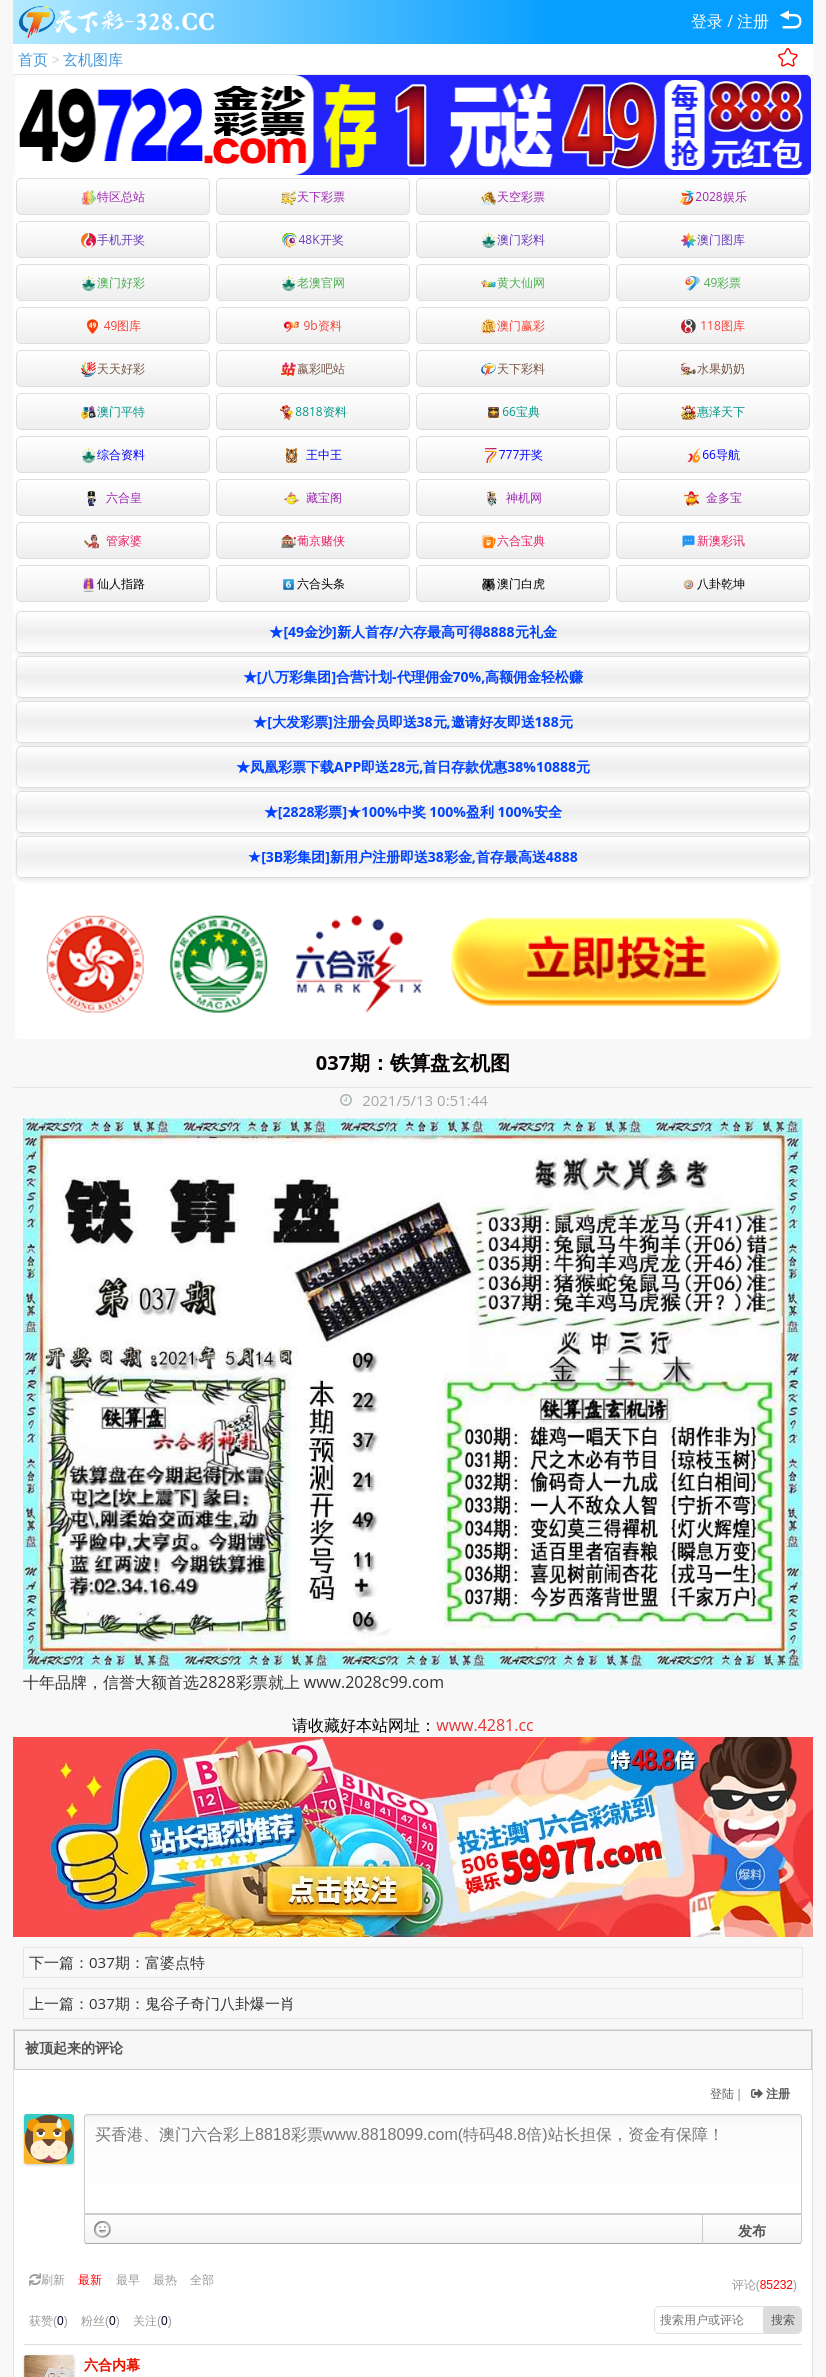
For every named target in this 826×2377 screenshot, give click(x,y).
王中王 (313, 454)
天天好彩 (113, 368)
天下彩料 (513, 368)
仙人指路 (113, 583)
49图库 (113, 325)
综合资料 (113, 454)
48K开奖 (312, 239)
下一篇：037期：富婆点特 (117, 1962)
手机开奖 (113, 239)
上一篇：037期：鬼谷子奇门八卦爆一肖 (162, 2003)
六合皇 (113, 497)
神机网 (513, 497)
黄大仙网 (513, 282)
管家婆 (113, 540)
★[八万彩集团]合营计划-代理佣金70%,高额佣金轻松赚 (413, 676)
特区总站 (113, 196)
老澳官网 (313, 282)
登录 (707, 21)
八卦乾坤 (713, 583)
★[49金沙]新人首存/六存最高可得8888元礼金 (412, 631)
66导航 (713, 454)
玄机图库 (93, 59)
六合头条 (313, 583)
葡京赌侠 (313, 540)
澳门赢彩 (513, 325)
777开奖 (513, 454)
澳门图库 (713, 239)
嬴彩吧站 (313, 368)
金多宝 (713, 497)
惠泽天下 (713, 411)
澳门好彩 (113, 282)
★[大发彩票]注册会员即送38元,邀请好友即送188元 (412, 721)
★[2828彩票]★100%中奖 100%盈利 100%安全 (413, 811)
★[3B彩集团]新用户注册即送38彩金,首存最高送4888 (413, 856)
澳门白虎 (513, 583)
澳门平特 (113, 411)
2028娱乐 (712, 196)
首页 (33, 59)
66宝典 (513, 411)
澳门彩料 (513, 239)
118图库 (713, 325)
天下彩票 (313, 196)
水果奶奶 (713, 368)
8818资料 (312, 411)
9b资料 (312, 325)
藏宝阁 (313, 497)
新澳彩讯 (713, 540)
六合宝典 (513, 540)
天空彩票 (513, 196)
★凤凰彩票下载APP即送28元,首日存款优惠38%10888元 (413, 766)
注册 (753, 21)
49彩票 (713, 282)
